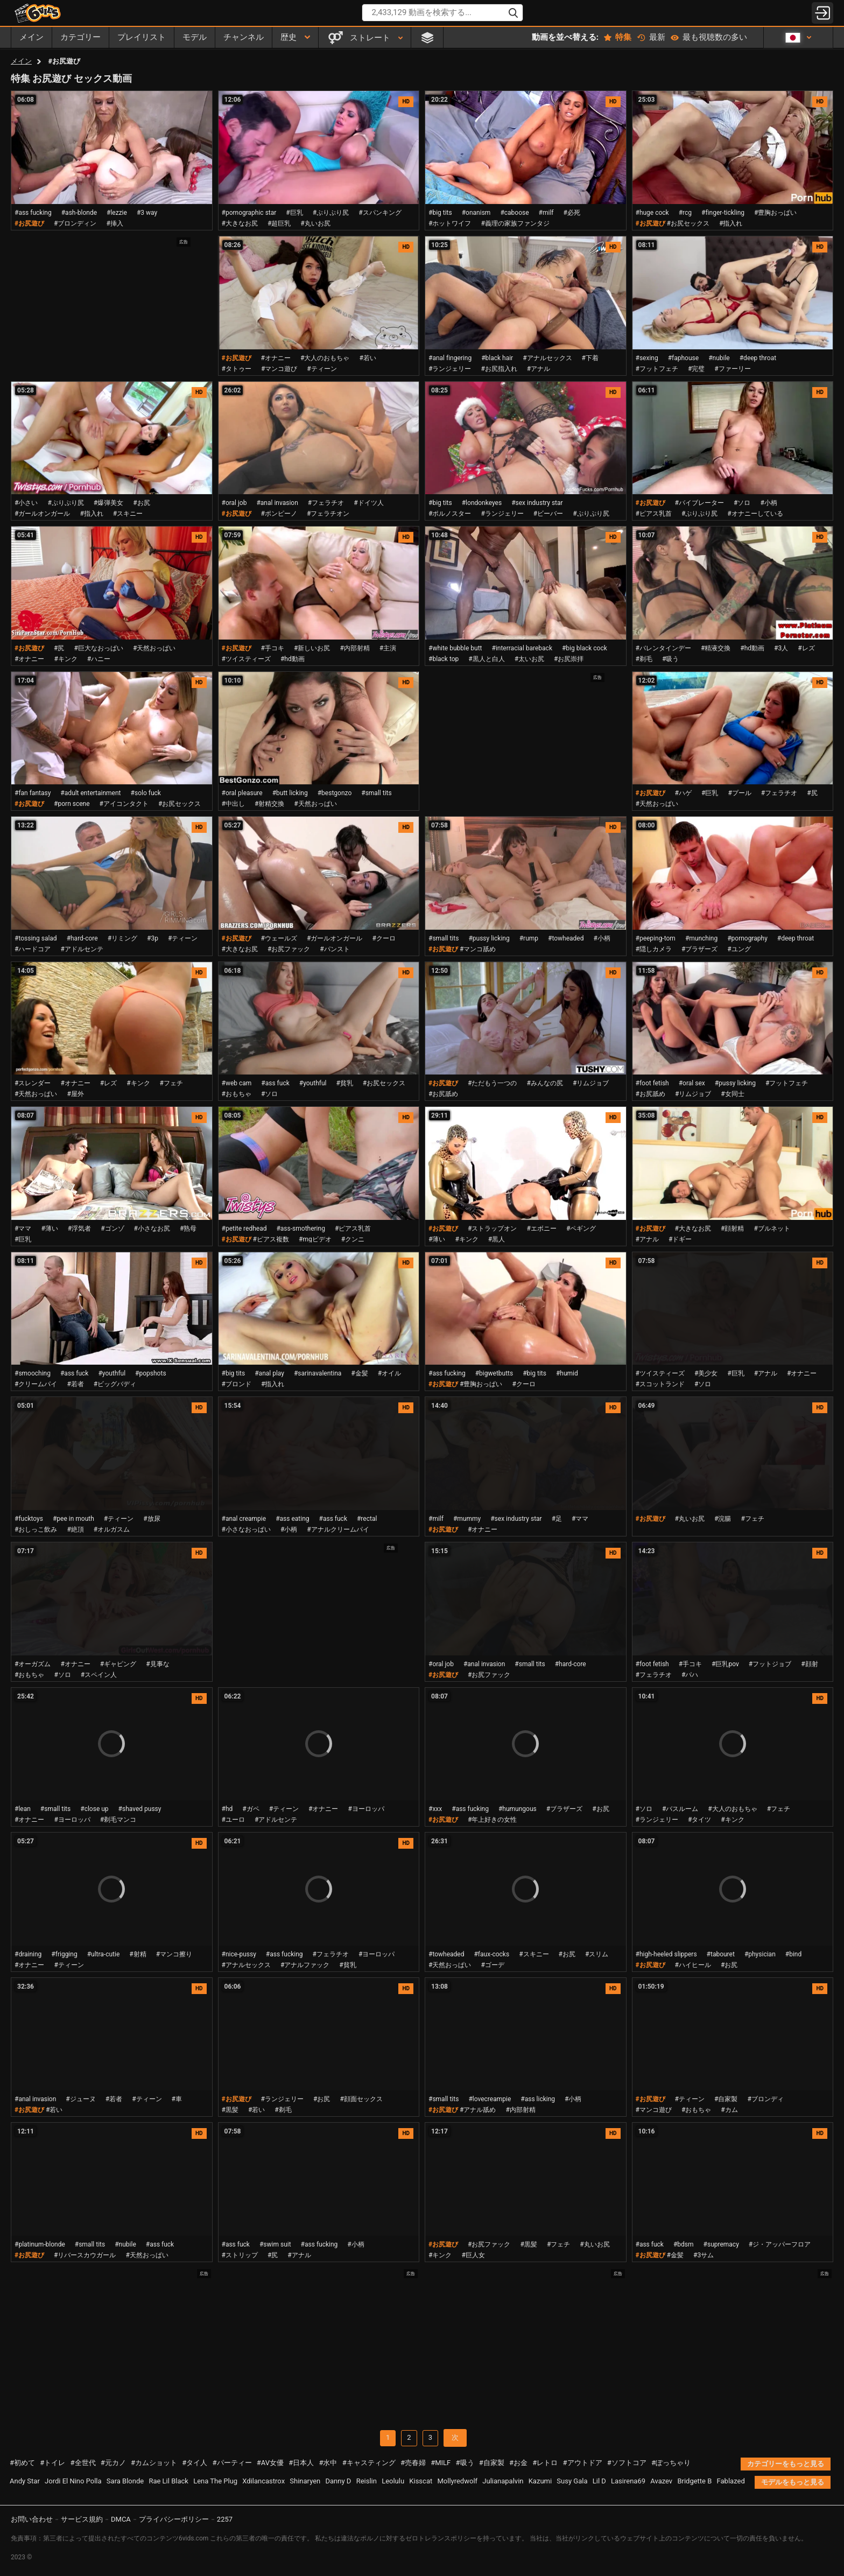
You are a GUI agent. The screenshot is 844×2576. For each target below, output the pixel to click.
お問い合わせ (32, 2519)
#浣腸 (722, 1518)
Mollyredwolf (457, 2481)
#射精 (137, 1954)
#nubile (719, 358)
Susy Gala (572, 2481)
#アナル (538, 369)
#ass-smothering (300, 1228)
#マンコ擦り (174, 1954)
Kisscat (420, 2481)
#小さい (26, 503)
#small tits (376, 793)
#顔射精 (732, 1228)
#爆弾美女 (108, 503)
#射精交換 (269, 804)
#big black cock (584, 648)
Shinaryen (305, 2481)
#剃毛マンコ (118, 1819)
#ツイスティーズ (246, 659)
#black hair (497, 358)
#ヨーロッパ (72, 1819)
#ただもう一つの (492, 1083)
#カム (729, 2110)
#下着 (590, 358)
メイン (21, 61)
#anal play (269, 1373)
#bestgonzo (335, 793)
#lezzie (117, 212)
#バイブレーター (699, 503)
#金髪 (359, 1373)
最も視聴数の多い (709, 37)
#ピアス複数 (271, 1239)
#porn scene (71, 804)
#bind (793, 1954)
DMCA (121, 2519)
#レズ (806, 648)
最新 (651, 37)
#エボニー (542, 1228)
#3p (152, 938)
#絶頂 (75, 1529)
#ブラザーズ (699, 949)
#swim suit (275, 2244)
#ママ (23, 1228)
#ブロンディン (75, 223)
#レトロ (545, 2463)
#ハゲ (683, 793)
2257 (225, 2519)
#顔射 (809, 1664)
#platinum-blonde (40, 2244)
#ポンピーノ (279, 513)
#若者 (75, 1384)
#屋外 (75, 1094)
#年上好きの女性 (492, 1819)
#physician (760, 1954)
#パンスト (334, 949)
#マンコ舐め (478, 949)
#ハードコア (33, 949)
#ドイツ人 (368, 503)
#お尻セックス (688, 223)
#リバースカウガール (85, 2255)
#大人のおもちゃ (324, 358)
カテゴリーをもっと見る (785, 2464)
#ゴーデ (492, 1965)
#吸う (670, 659)
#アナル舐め (478, 2110)
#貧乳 (344, 1083)
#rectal (367, 1518)
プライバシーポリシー (174, 2519)
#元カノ (113, 2463)
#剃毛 (644, 659)
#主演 (387, 648)
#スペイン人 (99, 1675)
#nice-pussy (239, 1954)
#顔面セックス (361, 2099)
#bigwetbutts (494, 1373)
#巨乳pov (725, 1664)
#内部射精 (354, 648)
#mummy (467, 1518)
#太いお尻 (529, 659)
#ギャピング (118, 1664)
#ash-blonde (79, 212)
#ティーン (321, 369)
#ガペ (250, 1809)
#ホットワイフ (449, 223)
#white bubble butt (455, 648)
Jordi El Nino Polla (73, 2481)
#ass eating (292, 1518)
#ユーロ (233, 1819)
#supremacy (721, 2244)
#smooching (33, 1373)
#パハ (689, 1675)
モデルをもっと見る (792, 2482)
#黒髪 (230, 2110)
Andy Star (25, 2481)
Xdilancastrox (263, 2481)
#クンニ (352, 1239)
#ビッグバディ (115, 1384)
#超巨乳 (279, 223)
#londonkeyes (482, 503)
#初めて (22, 2463)
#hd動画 (292, 659)
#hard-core (82, 938)
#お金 (518, 2463)
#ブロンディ (765, 2099)
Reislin (366, 2481)
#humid (567, 1373)
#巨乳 (294, 212)
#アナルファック (304, 1965)
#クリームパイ (36, 1384)
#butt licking (290, 793)
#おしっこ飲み (36, 1529)
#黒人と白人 (486, 659)
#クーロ (383, 938)
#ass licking (538, 2099)
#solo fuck (146, 793)
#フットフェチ (657, 369)
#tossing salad (36, 938)
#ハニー (98, 659)
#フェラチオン (328, 513)
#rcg (685, 212)
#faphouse (683, 358)
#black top (443, 659)
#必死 (572, 212)
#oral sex (692, 1083)
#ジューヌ (80, 2099)
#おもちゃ (236, 1094)
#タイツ (699, 1819)
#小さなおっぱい (246, 1529)
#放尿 (151, 1518)
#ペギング (581, 1228)
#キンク (65, 659)
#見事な (157, 1664)
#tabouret (721, 1954)
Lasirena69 (628, 2481)
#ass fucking (33, 212)
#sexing (647, 358)
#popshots (150, 1373)
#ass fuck (275, 1083)
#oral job (234, 503)
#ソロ (742, 503)
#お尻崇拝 (568, 659)
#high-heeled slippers (666, 1954)
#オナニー (276, 358)
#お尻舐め (443, 1094)
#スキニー (128, 513)
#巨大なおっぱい (98, 648)
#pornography (747, 938)
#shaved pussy (139, 1809)
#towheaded (565, 938)
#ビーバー (548, 513)
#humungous (517, 1809)
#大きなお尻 (240, 223)
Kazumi (540, 2481)
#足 (557, 1518)
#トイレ (52, 2463)
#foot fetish (652, 1083)
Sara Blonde (125, 2481)
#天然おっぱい (154, 648)
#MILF (441, 2463)
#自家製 (725, 2099)
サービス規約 (82, 2519)
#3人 (781, 648)
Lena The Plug (215, 2481)
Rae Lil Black (168, 2481)
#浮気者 (79, 1228)
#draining (28, 1954)
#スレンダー (33, 1083)
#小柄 (768, 503)
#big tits (440, 212)
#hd (227, 1809)
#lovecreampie (489, 2099)
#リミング (122, 938)
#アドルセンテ (81, 949)
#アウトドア (582, 2463)
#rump (528, 938)
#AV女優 (270, 2463)
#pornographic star (249, 212)
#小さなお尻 (152, 1228)
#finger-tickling (722, 212)
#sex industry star (536, 503)
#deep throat (758, 358)
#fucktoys (29, 1518)
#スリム (596, 1954)
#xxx (435, 1809)
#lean (23, 1809)
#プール (739, 793)
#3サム (703, 2255)
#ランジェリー (449, 369)
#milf (546, 212)
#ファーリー (732, 369)
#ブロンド (236, 1384)
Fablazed (731, 2481)
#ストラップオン (492, 1228)
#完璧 (696, 369)
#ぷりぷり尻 (331, 212)
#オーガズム (33, 1664)
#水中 (328, 2463)
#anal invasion (277, 503)
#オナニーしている (755, 513)
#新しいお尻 (312, 648)
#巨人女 (472, 2255)
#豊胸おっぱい (775, 212)
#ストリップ (240, 2255)
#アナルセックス (547, 358)
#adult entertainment (90, 793)
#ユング (738, 949)
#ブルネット (772, 1228)
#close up (94, 1809)
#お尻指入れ (499, 369)
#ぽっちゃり (671, 2463)
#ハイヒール (693, 1965)
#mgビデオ (315, 1239)
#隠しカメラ (654, 949)
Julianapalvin (502, 2481)
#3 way (147, 212)
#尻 (59, 648)
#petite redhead (244, 1228)
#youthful (313, 1083)
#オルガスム (112, 1529)
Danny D (338, 2481)
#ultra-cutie (103, 1954)
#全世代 (83, 2463)
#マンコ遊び (279, 369)
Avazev (661, 2481)
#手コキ (272, 648)
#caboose (514, 212)
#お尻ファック (289, 949)
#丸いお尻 (315, 223)
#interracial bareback (522, 648)
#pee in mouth (73, 1518)
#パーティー (232, 2463)
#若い (367, 358)
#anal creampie (244, 1518)
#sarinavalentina (317, 1373)
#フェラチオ (326, 503)
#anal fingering (450, 358)
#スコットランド (660, 1384)
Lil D (599, 2481)
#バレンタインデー (663, 648)
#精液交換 (715, 648)
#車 (177, 2099)
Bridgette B (694, 2481)
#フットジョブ (770, 1664)
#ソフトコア (626, 2463)
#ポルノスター (449, 513)
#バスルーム (680, 1809)
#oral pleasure (242, 793)
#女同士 (732, 1094)
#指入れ (730, 223)
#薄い (49, 1228)
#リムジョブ (591, 1083)
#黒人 (496, 1239)
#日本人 (301, 2463)
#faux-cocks (491, 1954)
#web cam (237, 1083)
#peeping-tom (656, 938)
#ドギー (680, 1239)
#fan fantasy (33, 793)
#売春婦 (413, 2463)
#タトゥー (236, 369)
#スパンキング (379, 212)
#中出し (233, 804)
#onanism (476, 212)
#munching (701, 938)
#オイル (389, 1373)
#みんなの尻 (545, 1083)
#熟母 (188, 1228)
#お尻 (141, 503)
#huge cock (652, 212)
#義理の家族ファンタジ (515, 223)
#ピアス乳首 (654, 513)
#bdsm (683, 2244)
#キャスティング (369, 2463)
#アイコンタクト (124, 804)
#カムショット (154, 2463)
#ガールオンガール (42, 513)
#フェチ (171, 1083)
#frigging (64, 1954)
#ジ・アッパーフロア (780, 2244)
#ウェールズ (279, 938)
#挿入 (115, 223)
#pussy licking (488, 938)
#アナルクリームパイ (338, 1529)
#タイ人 (194, 2463)
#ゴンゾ (112, 1228)
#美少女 (706, 1373)
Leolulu (393, 2481)
